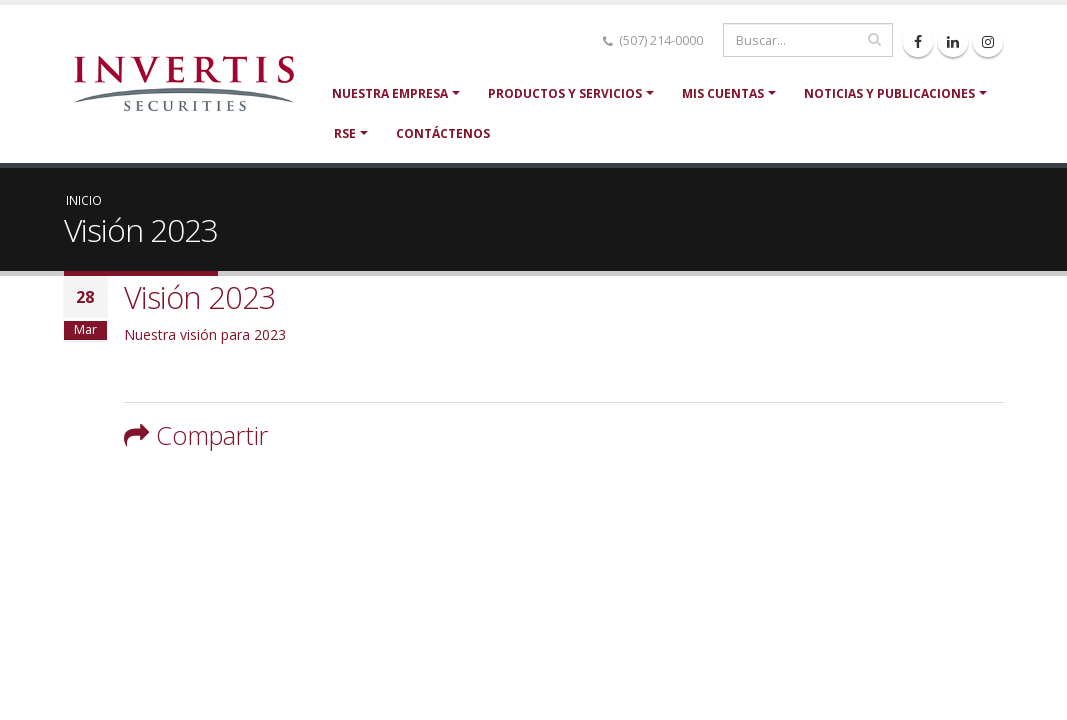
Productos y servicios (565, 93)
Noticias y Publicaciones (889, 93)
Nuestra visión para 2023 (205, 334)
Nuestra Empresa (390, 93)
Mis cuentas (723, 93)
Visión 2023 (200, 297)
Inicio (84, 200)
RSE (345, 133)
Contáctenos (443, 133)
